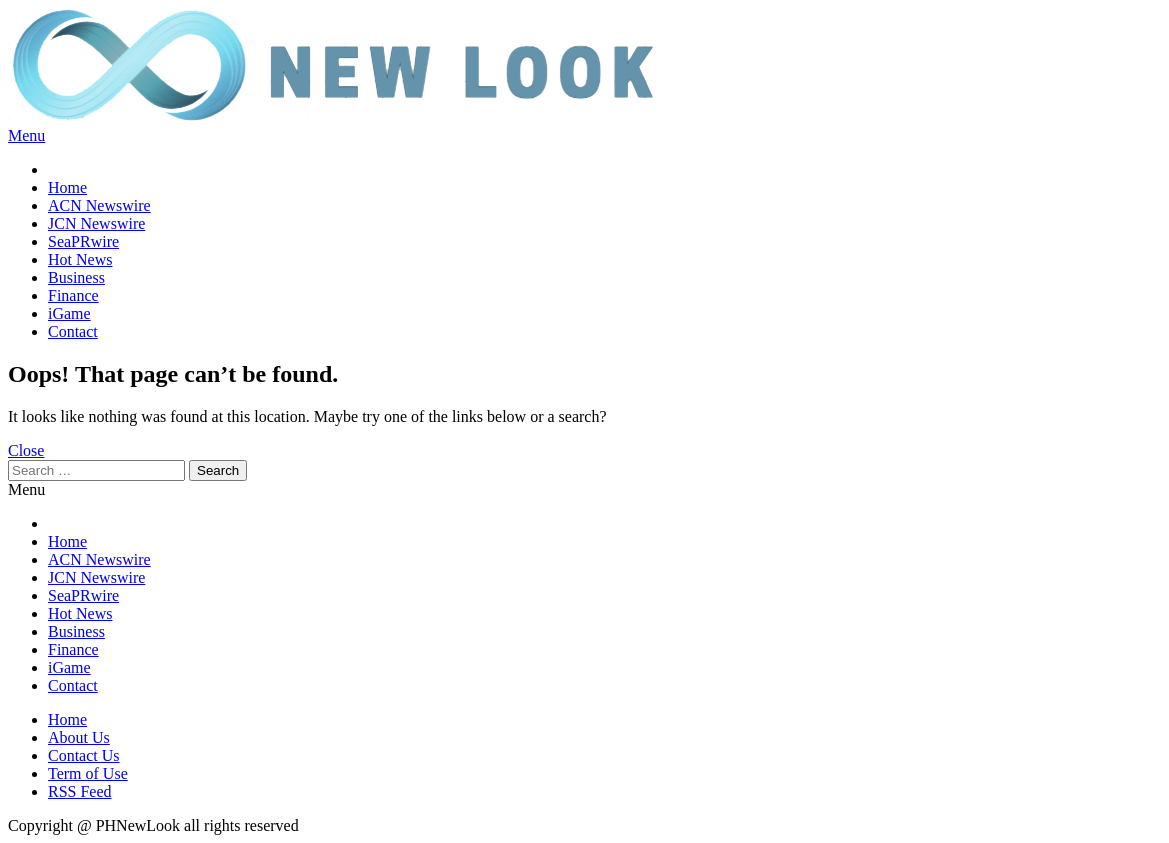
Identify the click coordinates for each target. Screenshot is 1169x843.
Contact (73, 331)
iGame (69, 313)
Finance (73, 295)
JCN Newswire (96, 223)
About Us (79, 737)
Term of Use (88, 773)
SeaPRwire (83, 241)
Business (76, 277)
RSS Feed (80, 791)
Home (67, 187)
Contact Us (84, 755)
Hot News (80, 259)
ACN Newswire (99, 205)
